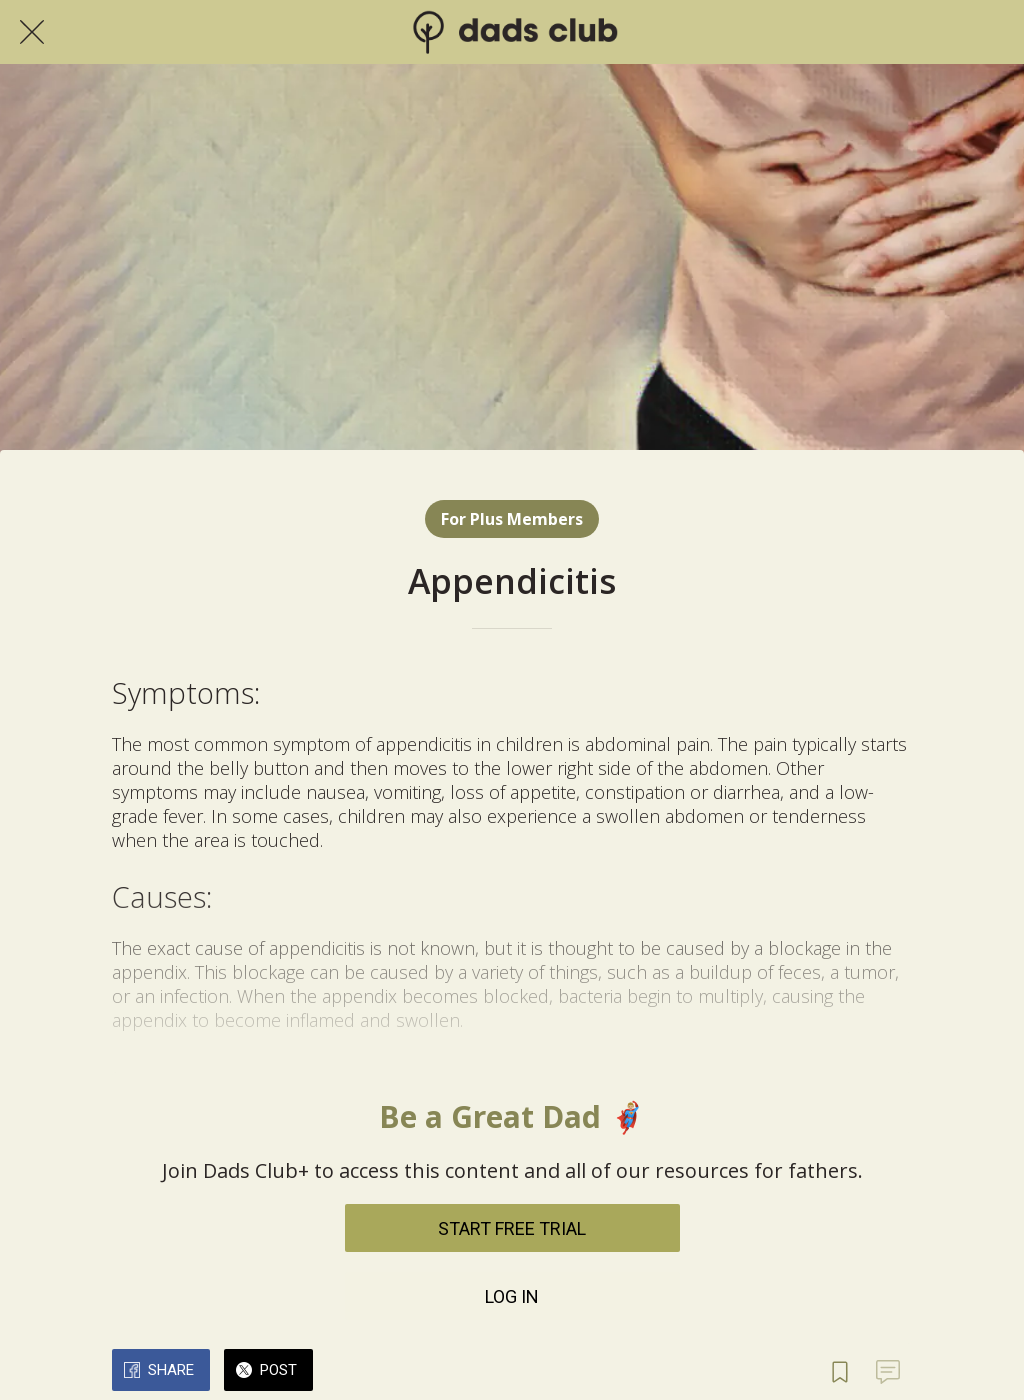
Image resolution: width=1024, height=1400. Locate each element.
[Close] (32, 32)
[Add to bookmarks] (840, 1372)
